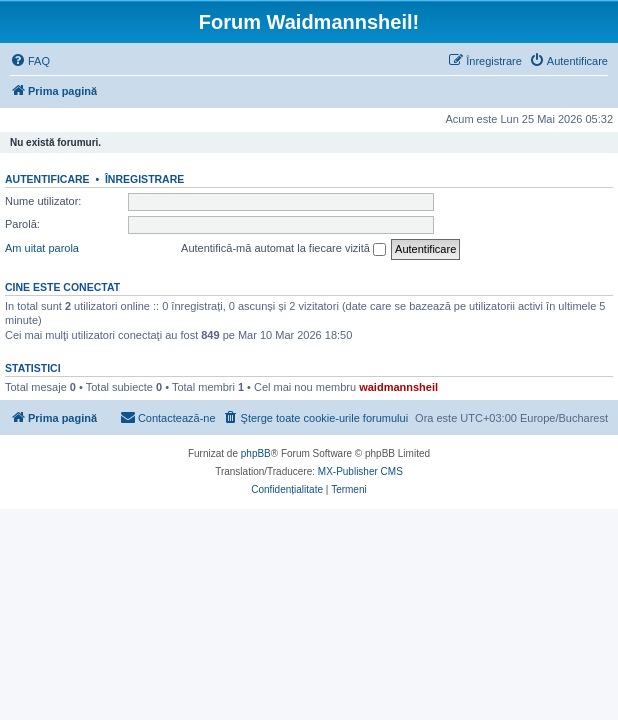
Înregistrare (144, 179)
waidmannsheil (398, 387)
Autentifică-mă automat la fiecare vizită (283, 249)
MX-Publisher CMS (360, 471)
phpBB (256, 453)
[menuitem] (30, 61)
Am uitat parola (42, 248)
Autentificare (47, 179)
